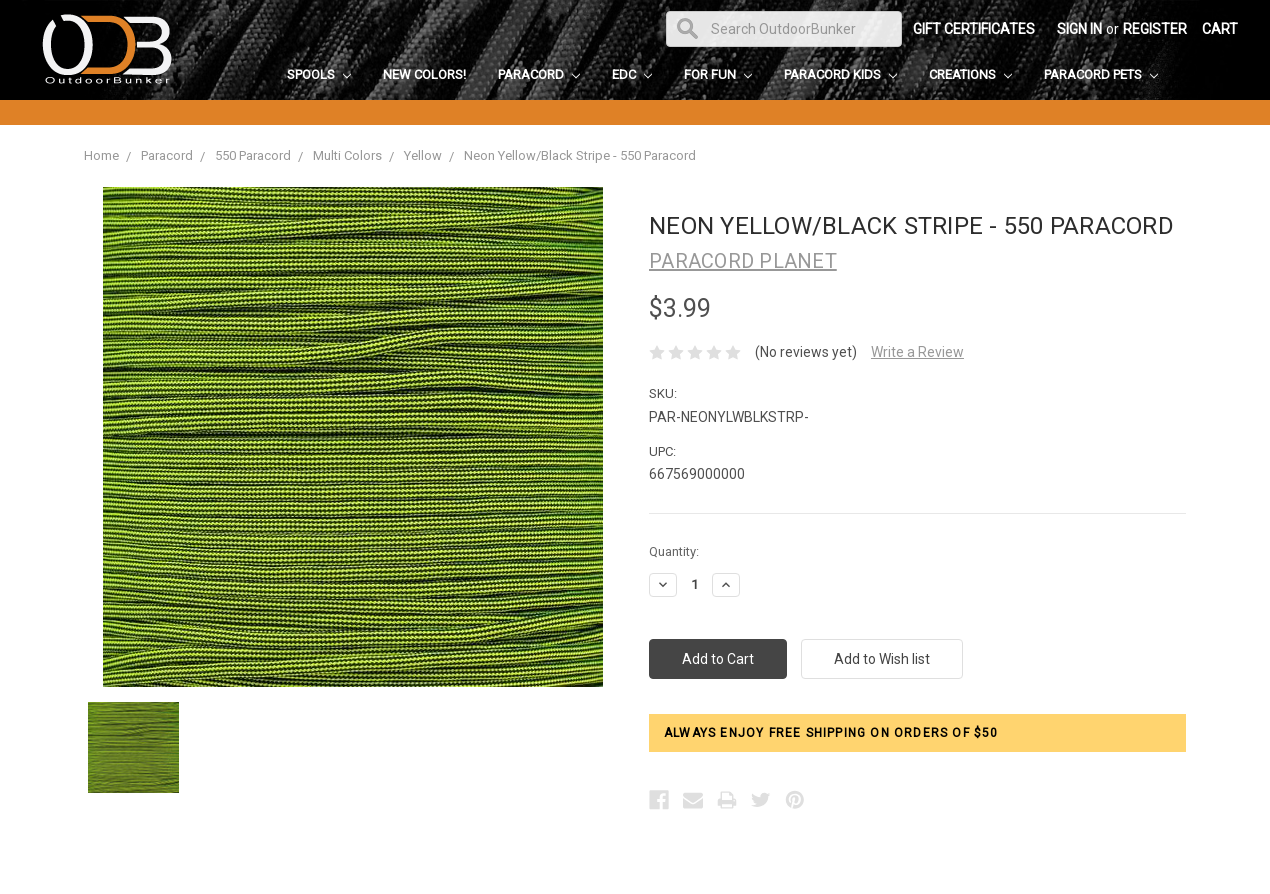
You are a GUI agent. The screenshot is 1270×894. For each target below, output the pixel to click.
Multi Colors (347, 155)
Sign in (1079, 29)
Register (1155, 29)
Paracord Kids (840, 74)
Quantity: (674, 551)
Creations (970, 74)
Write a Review (917, 352)
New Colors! (424, 74)
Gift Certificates (974, 29)
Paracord (539, 74)
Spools (319, 74)
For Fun (718, 74)
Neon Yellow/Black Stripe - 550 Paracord (580, 155)
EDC (632, 74)
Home (101, 155)
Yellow (423, 155)
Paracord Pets (1101, 74)
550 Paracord (253, 155)
